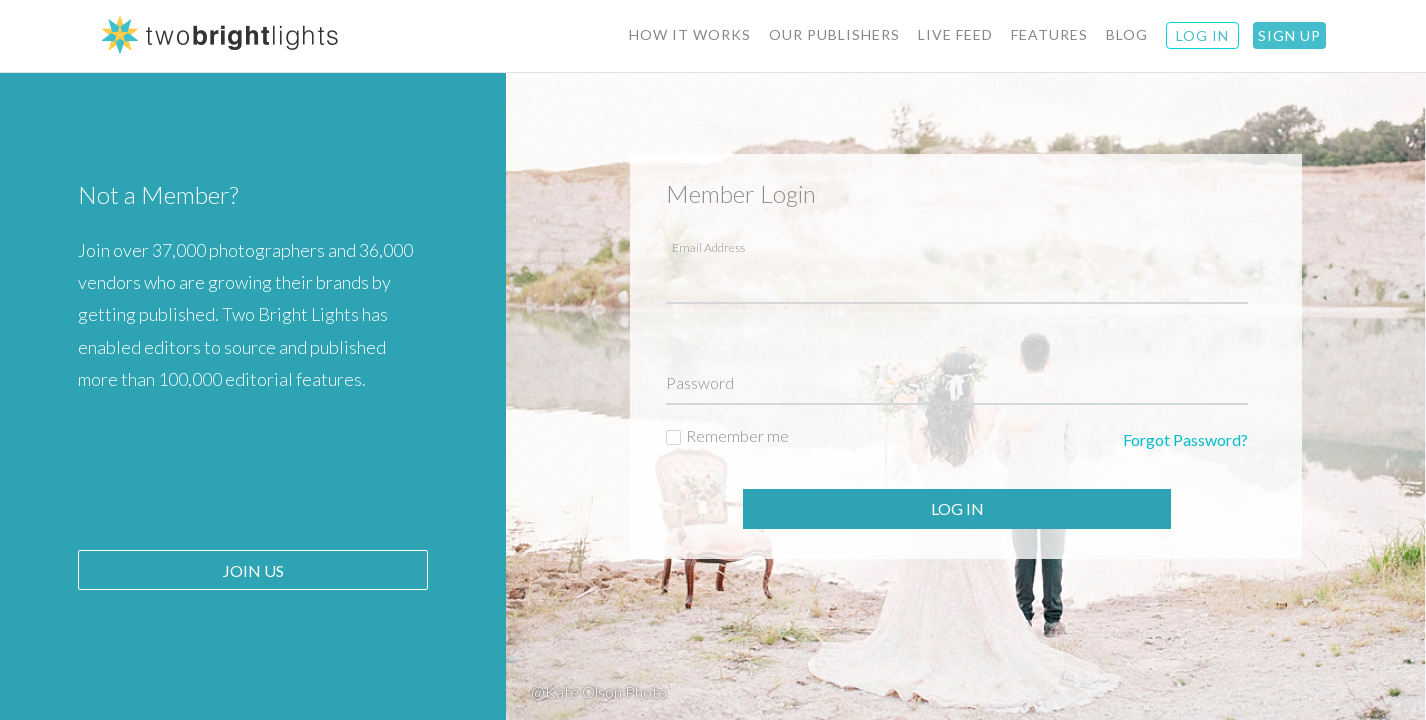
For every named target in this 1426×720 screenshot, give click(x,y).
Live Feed (955, 34)
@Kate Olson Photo (599, 691)
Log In (957, 508)
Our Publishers (834, 34)
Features (1049, 34)
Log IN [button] (1202, 35)
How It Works (690, 34)
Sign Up (1289, 35)
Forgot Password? (1185, 439)
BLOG (1127, 34)
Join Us (253, 570)
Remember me (737, 435)
